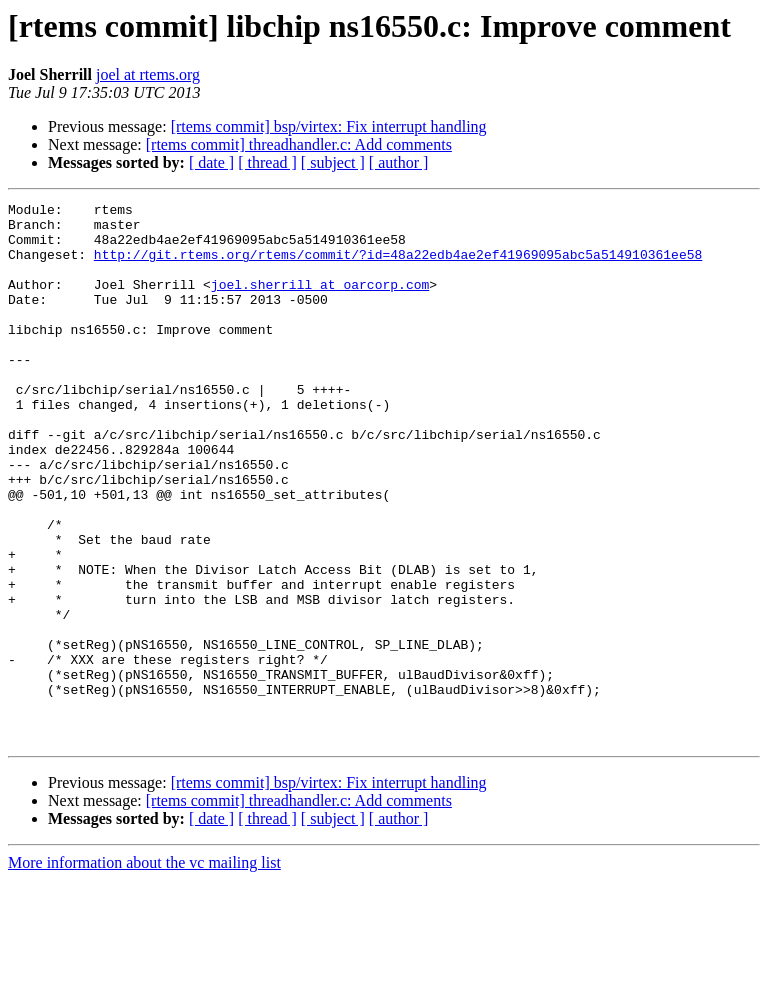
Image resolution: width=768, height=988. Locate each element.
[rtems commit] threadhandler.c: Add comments (299, 144)
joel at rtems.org (148, 74)
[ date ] (211, 162)
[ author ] (399, 162)
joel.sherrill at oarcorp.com (320, 302)
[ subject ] (333, 162)
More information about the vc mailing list (144, 970)
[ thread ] (267, 162)
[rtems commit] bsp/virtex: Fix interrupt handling (329, 126)
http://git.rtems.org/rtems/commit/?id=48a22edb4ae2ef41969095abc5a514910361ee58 (398, 266)
